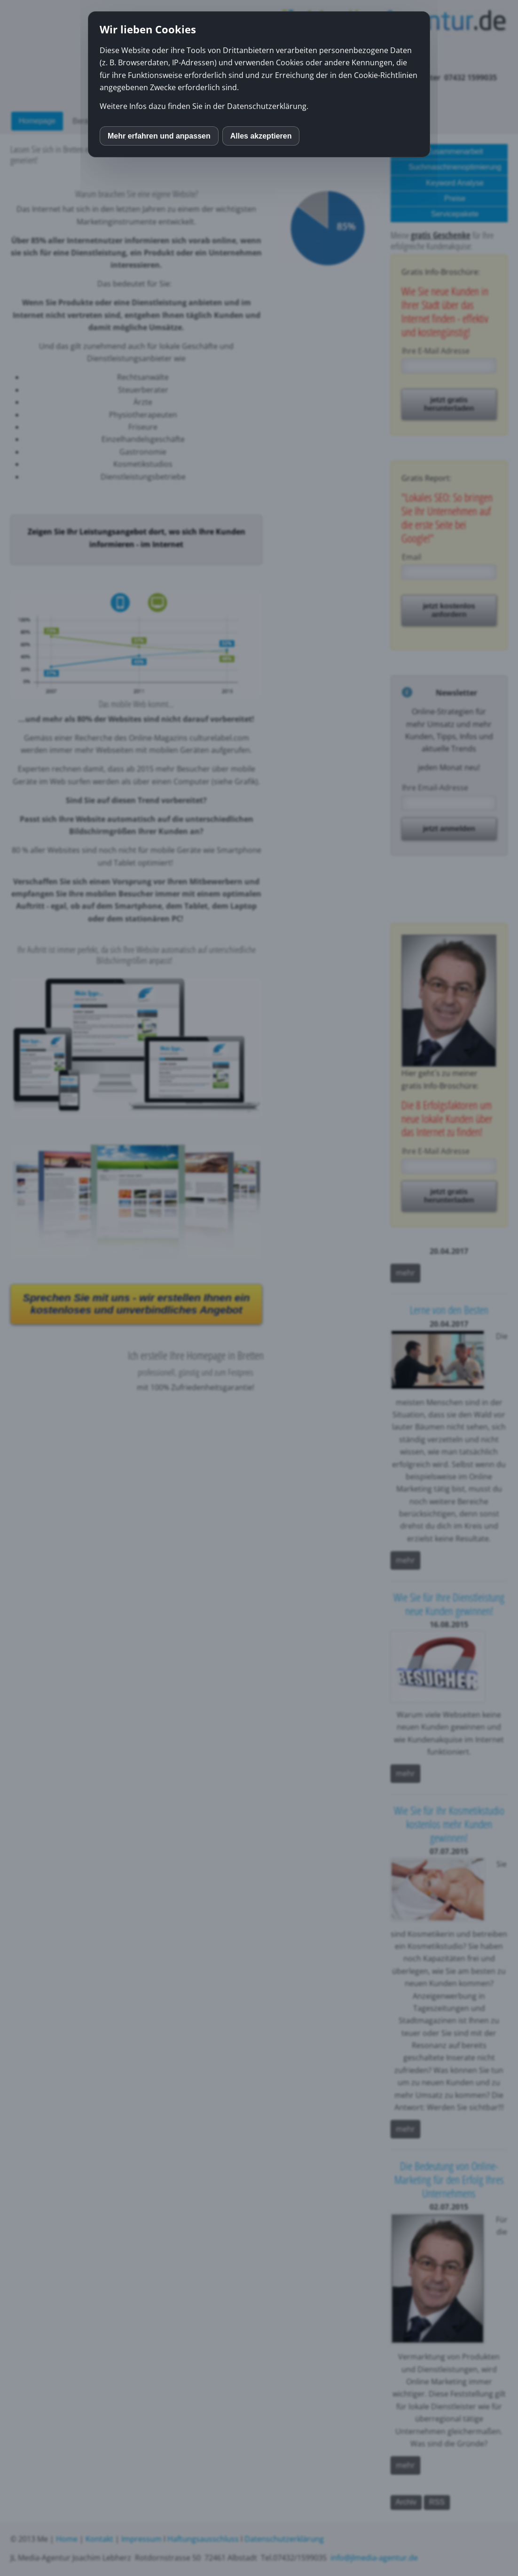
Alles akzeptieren (261, 136)
